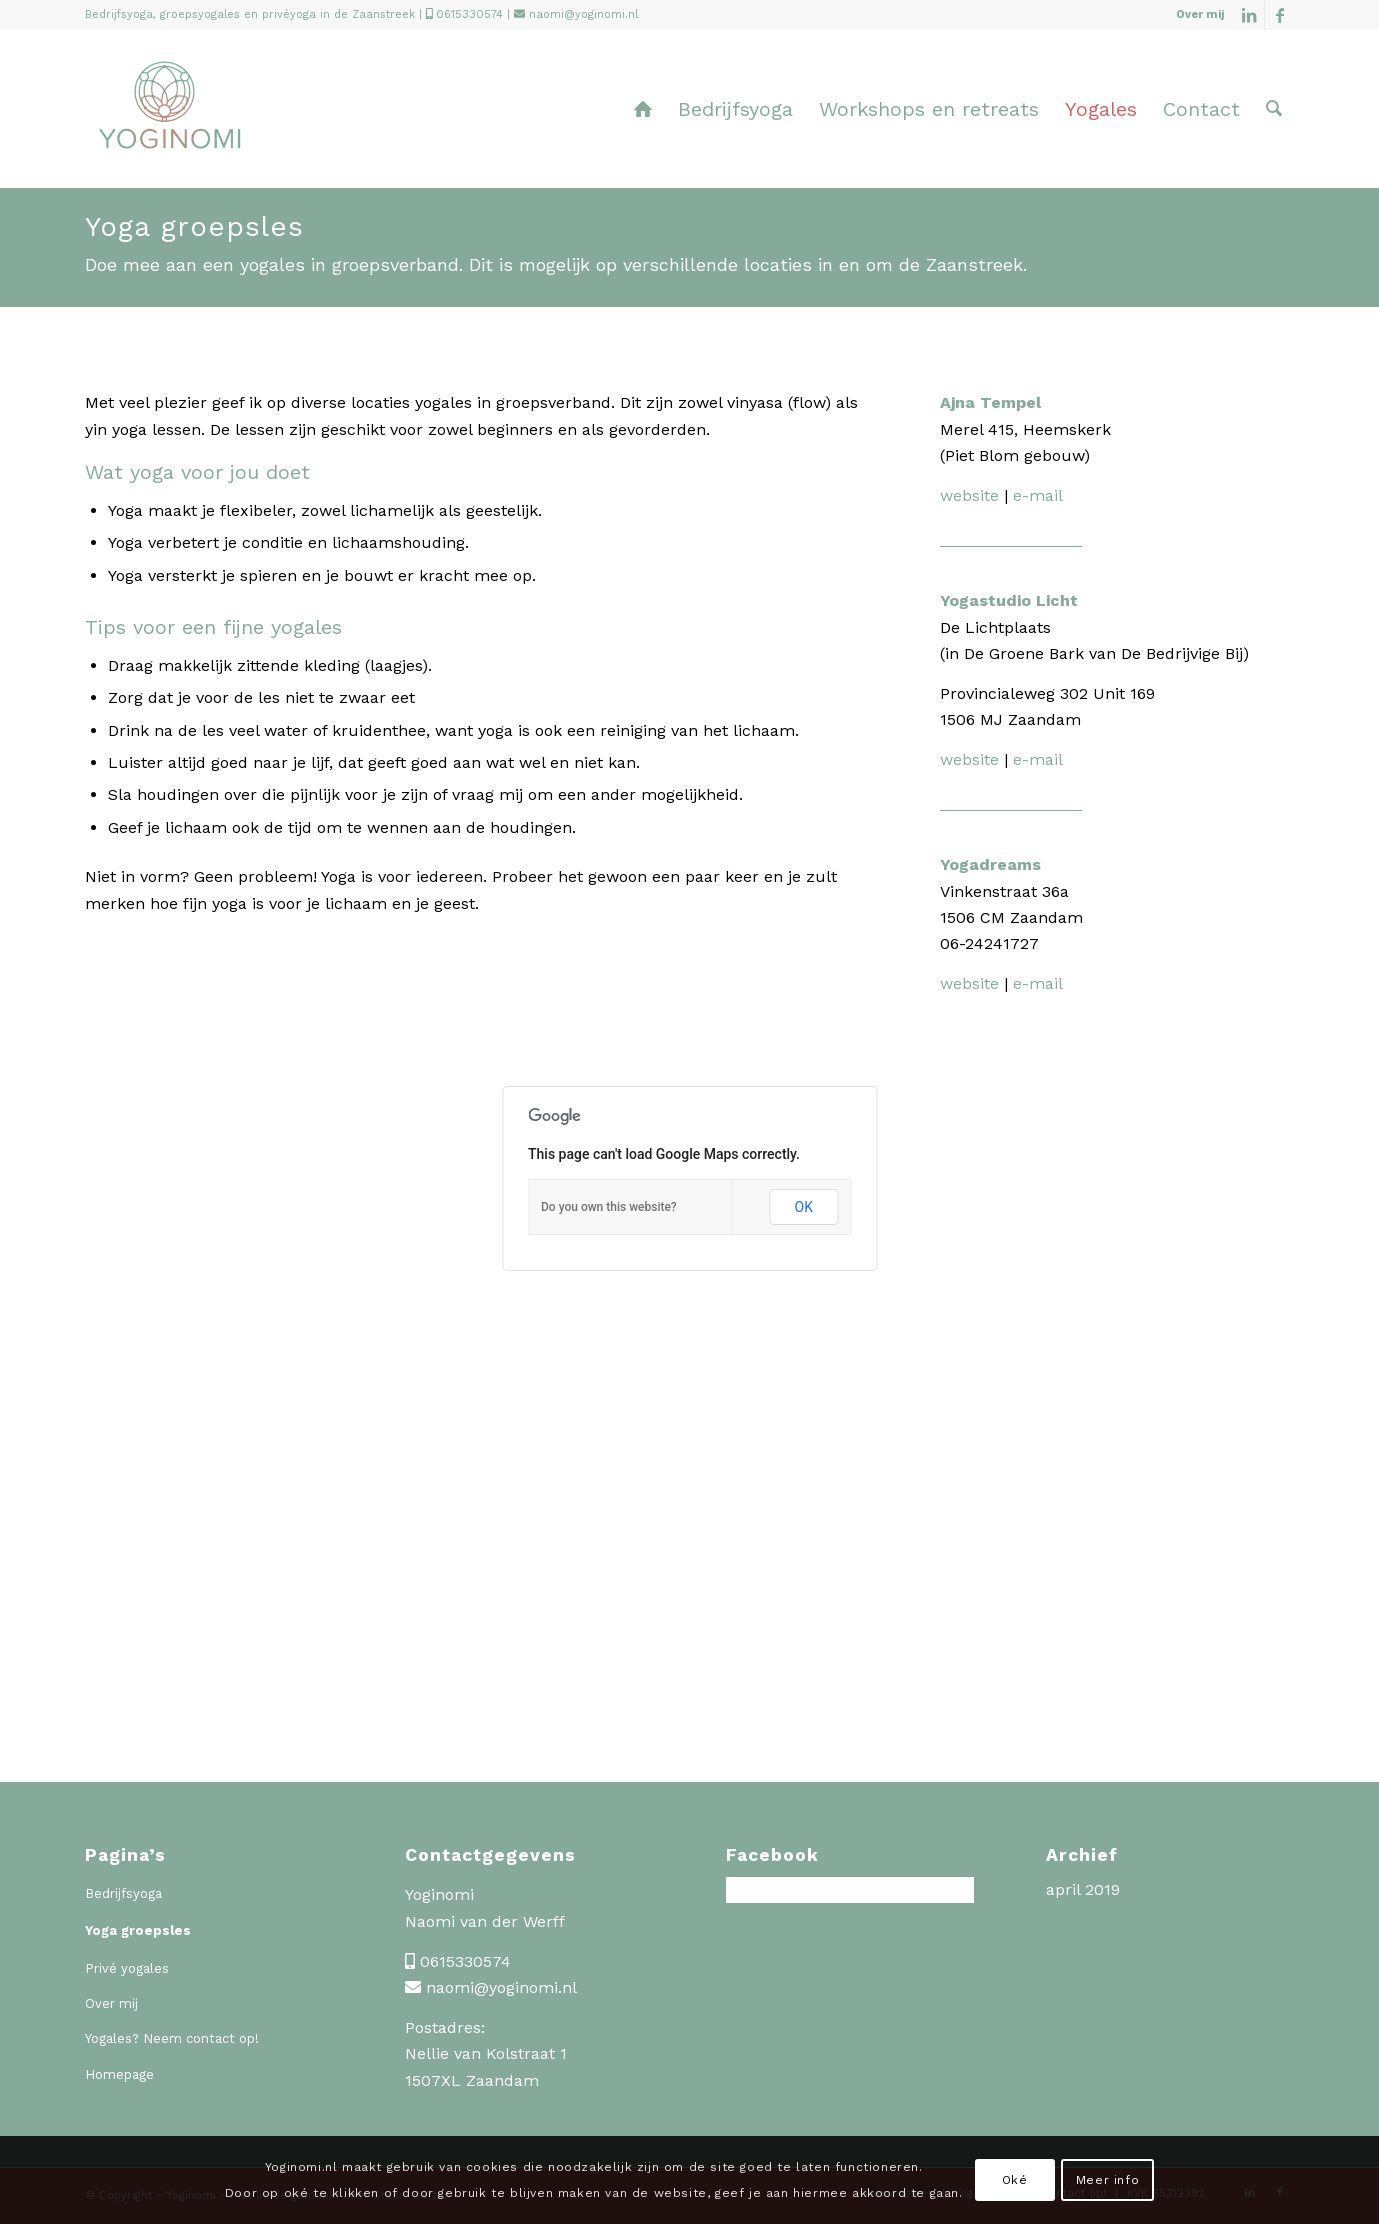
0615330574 (469, 14)
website (972, 495)
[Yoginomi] (169, 124)
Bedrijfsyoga (123, 1893)
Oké (1015, 2180)
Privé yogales (127, 1968)
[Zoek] (1274, 109)
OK (804, 1207)
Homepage (119, 2074)
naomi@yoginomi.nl (583, 14)
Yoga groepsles (138, 1930)
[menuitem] (1195, 15)
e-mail (1038, 495)
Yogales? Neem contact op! (172, 2038)
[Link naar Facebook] (1280, 15)
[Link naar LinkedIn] (1249, 15)
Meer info (1107, 2180)
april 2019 (1083, 1889)
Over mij (1200, 14)
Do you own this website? (609, 1207)
